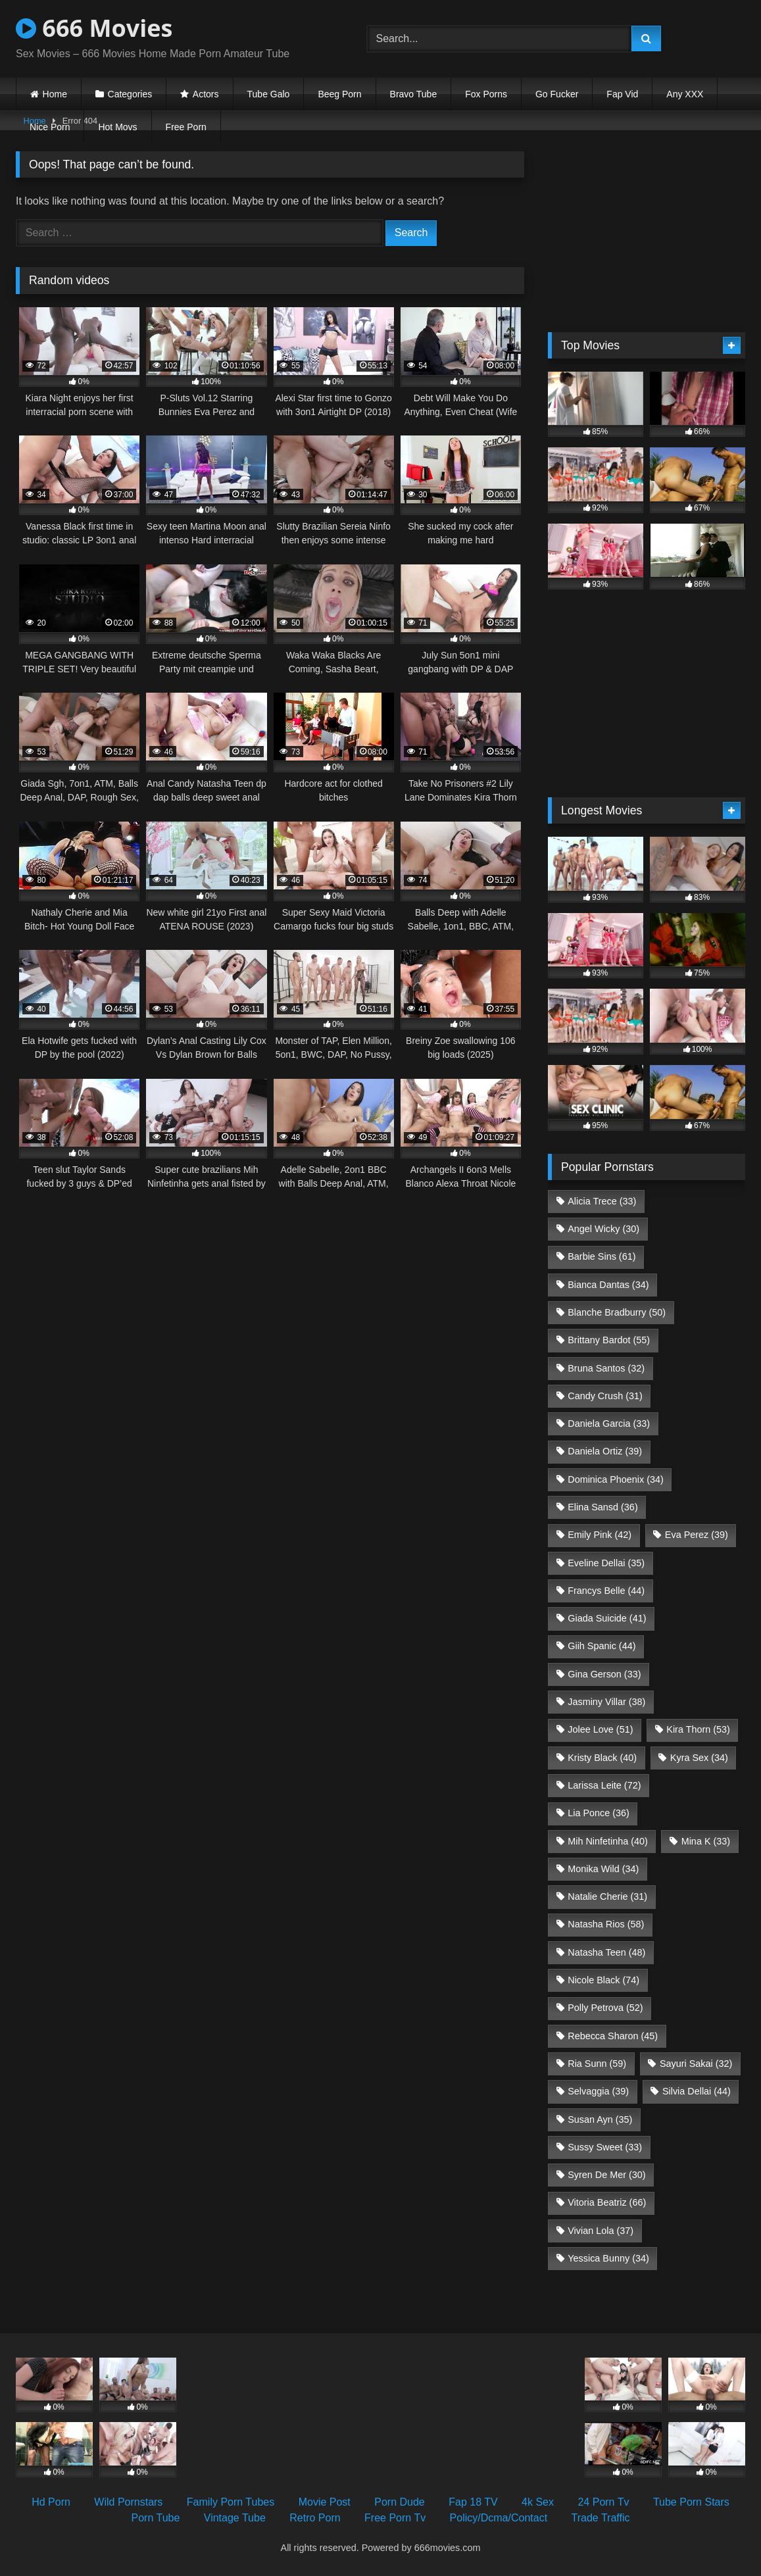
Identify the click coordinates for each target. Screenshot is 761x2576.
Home (55, 94)
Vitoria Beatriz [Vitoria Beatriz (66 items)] (607, 2202)
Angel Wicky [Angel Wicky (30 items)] (603, 1229)
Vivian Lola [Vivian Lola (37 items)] (600, 2230)
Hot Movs (117, 127)
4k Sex (538, 2502)
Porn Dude (399, 2502)
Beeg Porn (339, 94)
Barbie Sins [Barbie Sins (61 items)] (601, 1256)
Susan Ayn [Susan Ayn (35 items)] (600, 2119)
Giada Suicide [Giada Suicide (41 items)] (607, 1618)
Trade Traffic (601, 2517)
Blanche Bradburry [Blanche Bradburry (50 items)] (617, 1312)
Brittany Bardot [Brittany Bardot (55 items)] (609, 1340)
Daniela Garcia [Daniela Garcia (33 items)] (609, 1423)
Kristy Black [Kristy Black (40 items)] (602, 1757)
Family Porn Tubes (230, 2502)
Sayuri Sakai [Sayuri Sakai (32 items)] (696, 2063)
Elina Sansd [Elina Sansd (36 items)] (602, 1507)
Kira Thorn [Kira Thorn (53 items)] (698, 1729)
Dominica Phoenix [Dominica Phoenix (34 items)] (616, 1479)
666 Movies (94, 28)
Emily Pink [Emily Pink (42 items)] (599, 1534)
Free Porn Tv (395, 2517)
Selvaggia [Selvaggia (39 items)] (598, 2091)
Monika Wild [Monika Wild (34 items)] (603, 1869)
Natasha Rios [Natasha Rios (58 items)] (606, 1924)
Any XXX (684, 94)
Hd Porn (51, 2502)
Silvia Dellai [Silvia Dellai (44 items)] (696, 2091)
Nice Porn (50, 127)
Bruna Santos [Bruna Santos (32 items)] (606, 1368)
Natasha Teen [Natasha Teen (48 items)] (606, 1952)
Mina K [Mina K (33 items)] (705, 1841)
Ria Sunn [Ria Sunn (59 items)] (597, 2063)
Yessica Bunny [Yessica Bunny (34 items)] (608, 2258)
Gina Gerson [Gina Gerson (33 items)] (604, 1674)
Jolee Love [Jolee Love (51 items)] (600, 1729)
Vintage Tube (235, 2517)
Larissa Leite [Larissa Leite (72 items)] (604, 1785)
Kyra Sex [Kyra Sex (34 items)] (699, 1757)
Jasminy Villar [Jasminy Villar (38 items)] (606, 1702)
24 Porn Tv (603, 2502)
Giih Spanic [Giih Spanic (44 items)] (601, 1646)
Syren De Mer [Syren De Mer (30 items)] (606, 2174)
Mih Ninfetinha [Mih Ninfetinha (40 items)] (608, 1841)
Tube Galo (268, 94)
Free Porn (186, 127)
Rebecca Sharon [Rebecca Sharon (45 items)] (613, 2036)
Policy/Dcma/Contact (499, 2517)
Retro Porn (314, 2517)
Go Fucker (556, 94)
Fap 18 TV (473, 2502)
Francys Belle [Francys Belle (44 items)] (606, 1590)
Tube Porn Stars (691, 2502)
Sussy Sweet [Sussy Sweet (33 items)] (605, 2147)
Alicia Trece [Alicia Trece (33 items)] (602, 1201)
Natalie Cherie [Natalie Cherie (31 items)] (607, 1896)
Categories (130, 94)
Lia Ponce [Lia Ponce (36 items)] (598, 1813)
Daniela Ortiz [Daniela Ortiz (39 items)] (605, 1451)
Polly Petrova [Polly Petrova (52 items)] (605, 2007)
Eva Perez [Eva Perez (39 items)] (696, 1534)
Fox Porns (486, 94)
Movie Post (325, 2502)
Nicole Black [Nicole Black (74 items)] (603, 1980)
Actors (206, 94)
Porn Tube (156, 2517)
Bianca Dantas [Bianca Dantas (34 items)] (608, 1284)
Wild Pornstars (128, 2502)
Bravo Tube (413, 94)
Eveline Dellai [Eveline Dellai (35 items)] (606, 1563)
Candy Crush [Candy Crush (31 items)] (605, 1396)
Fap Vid (622, 94)
